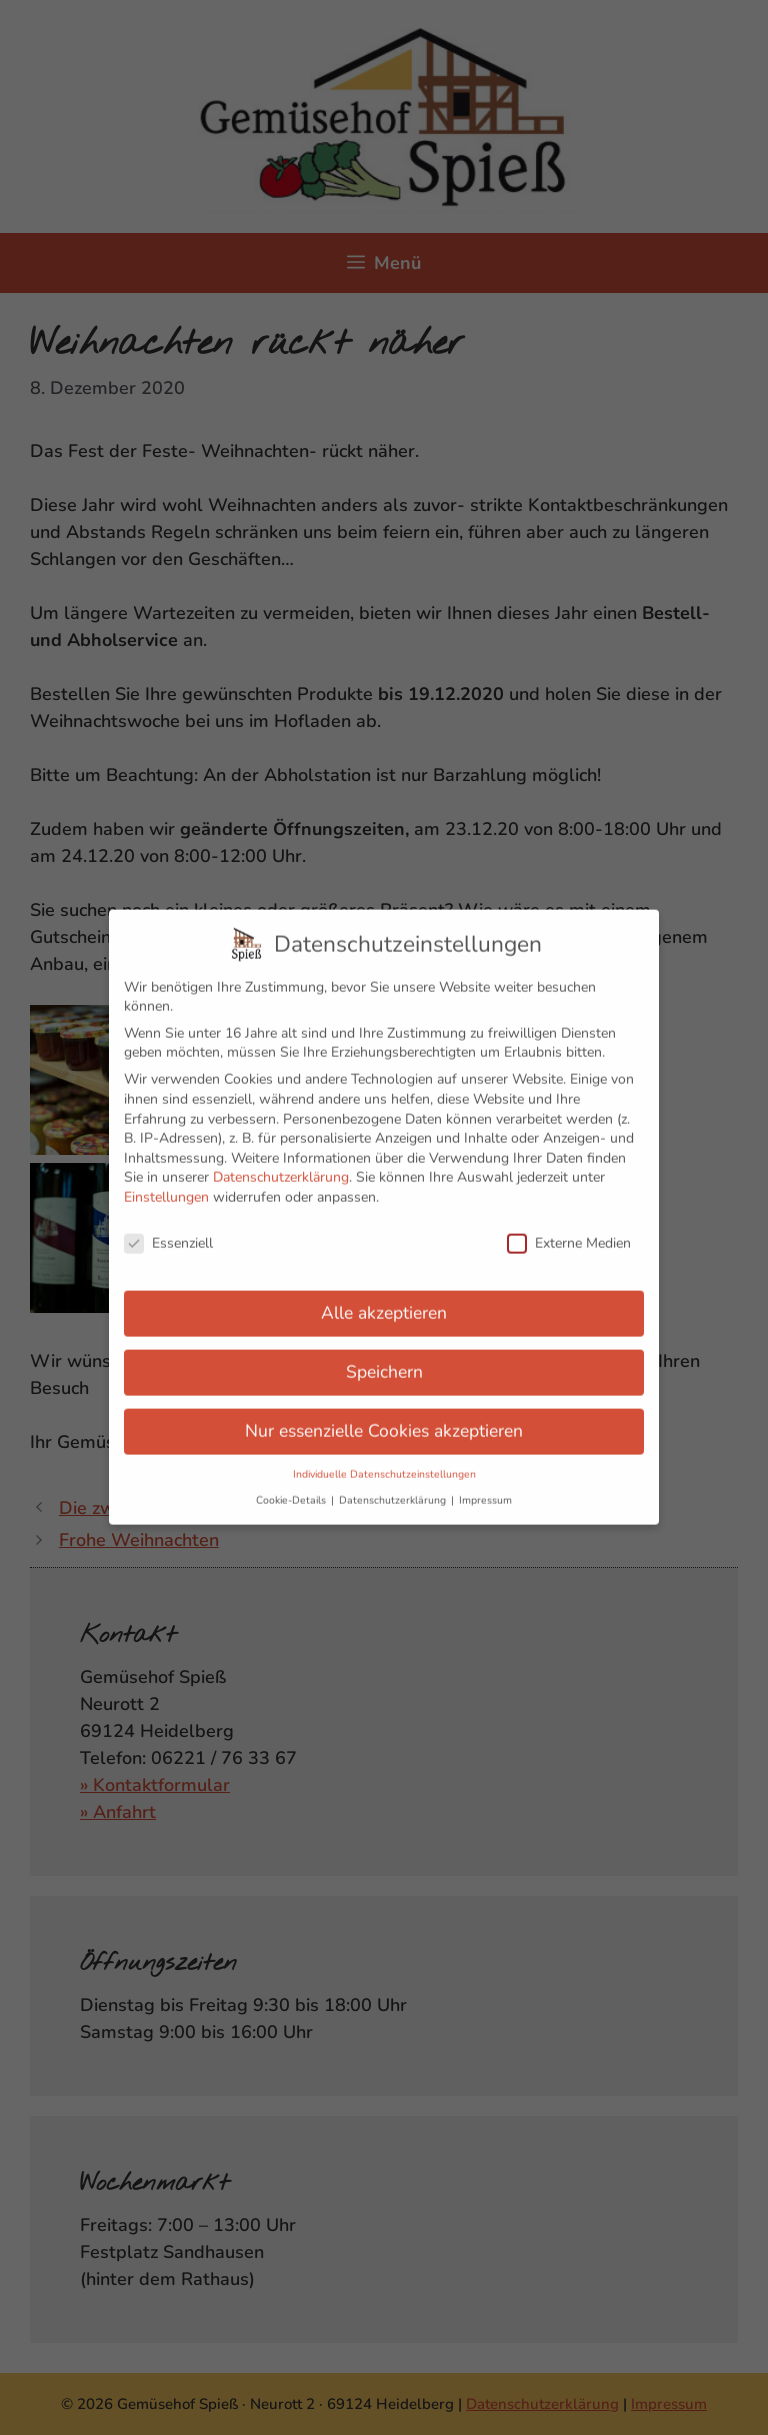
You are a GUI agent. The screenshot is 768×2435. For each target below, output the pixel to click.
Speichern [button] (384, 1360)
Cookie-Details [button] (292, 1487)
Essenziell (168, 1230)
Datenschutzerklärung (281, 1165)
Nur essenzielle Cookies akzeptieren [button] (384, 1419)
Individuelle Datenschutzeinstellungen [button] (384, 1462)
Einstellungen (166, 1185)
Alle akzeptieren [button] (384, 1301)
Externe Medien (569, 1230)
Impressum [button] (485, 1487)
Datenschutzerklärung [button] (394, 1487)
